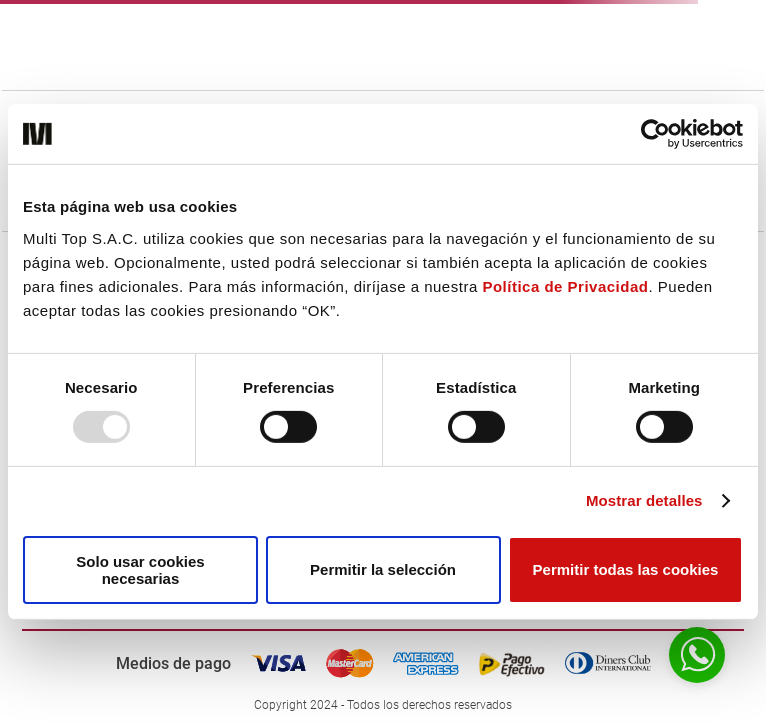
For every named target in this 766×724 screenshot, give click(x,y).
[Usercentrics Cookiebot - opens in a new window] (655, 134)
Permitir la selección (383, 569)
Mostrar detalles (644, 500)
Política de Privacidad (565, 285)
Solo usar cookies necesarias (140, 570)
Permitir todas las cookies (626, 569)
